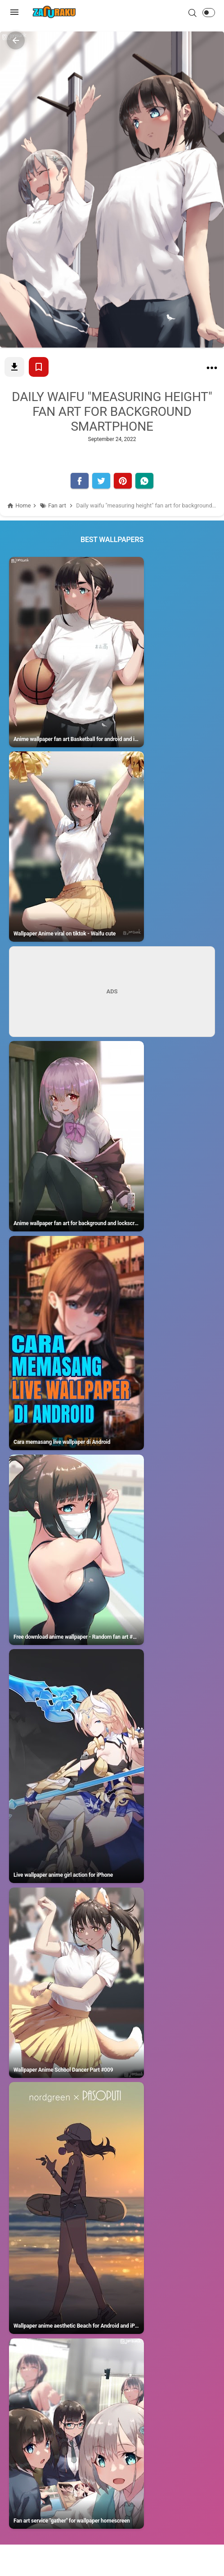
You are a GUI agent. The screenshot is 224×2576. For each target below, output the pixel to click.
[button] (208, 12)
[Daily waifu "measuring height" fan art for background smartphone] (212, 369)
